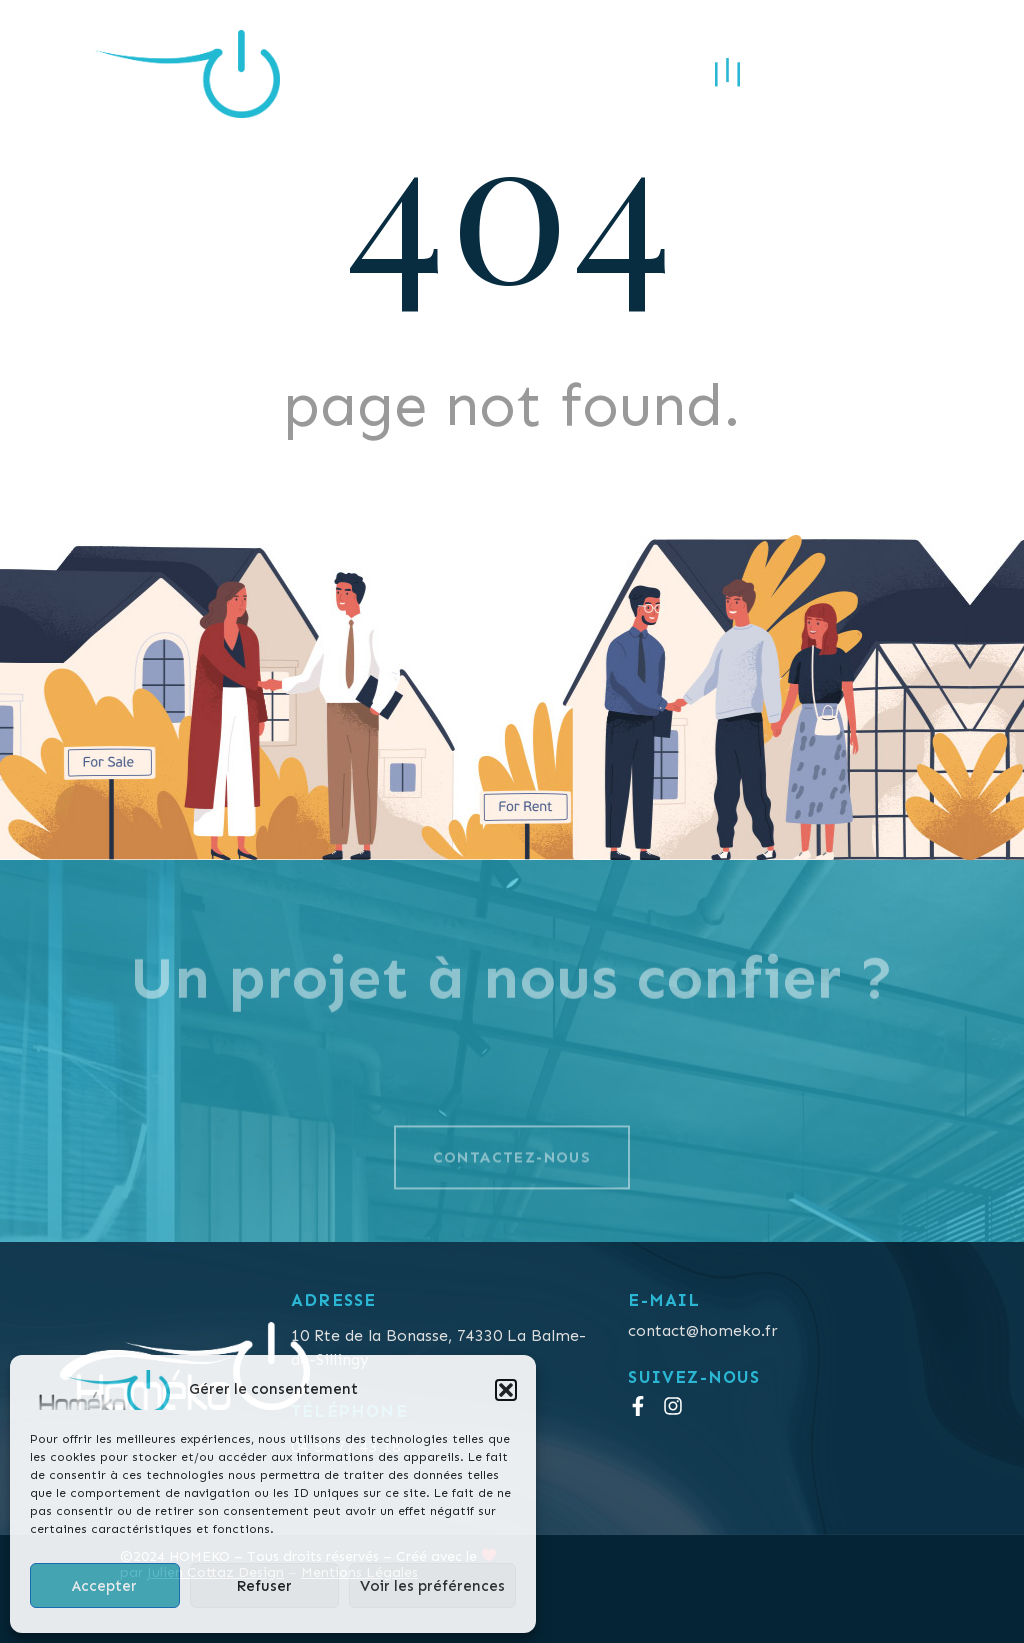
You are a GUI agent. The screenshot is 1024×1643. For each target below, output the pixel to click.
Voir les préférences (432, 1586)
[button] (506, 1390)
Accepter (104, 1586)
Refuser (264, 1586)
